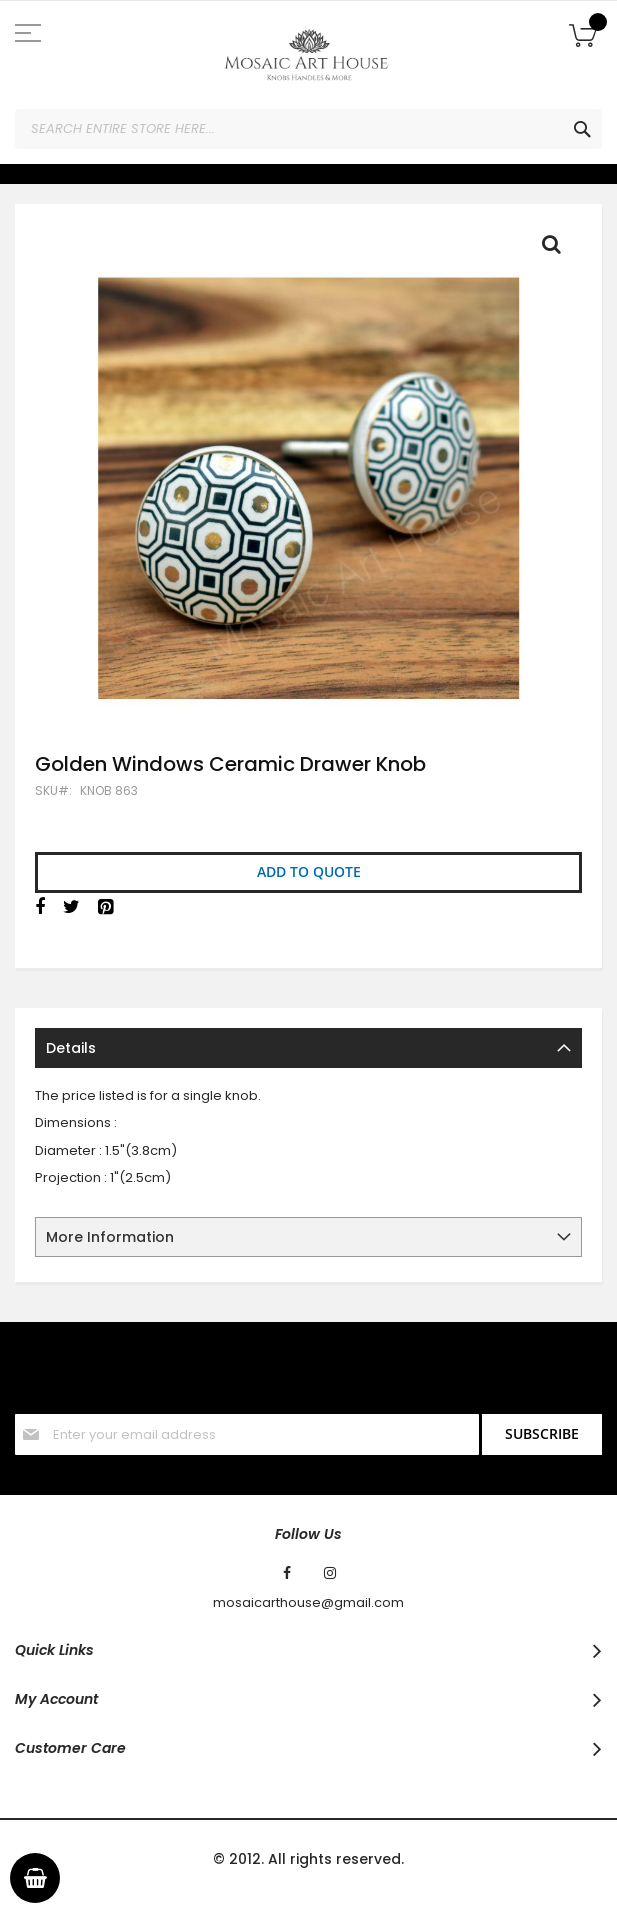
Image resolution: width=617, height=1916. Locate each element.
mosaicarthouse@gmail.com (308, 1603)
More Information (110, 1237)
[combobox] (308, 129)
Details (71, 1048)
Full (557, 249)
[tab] (308, 1048)
